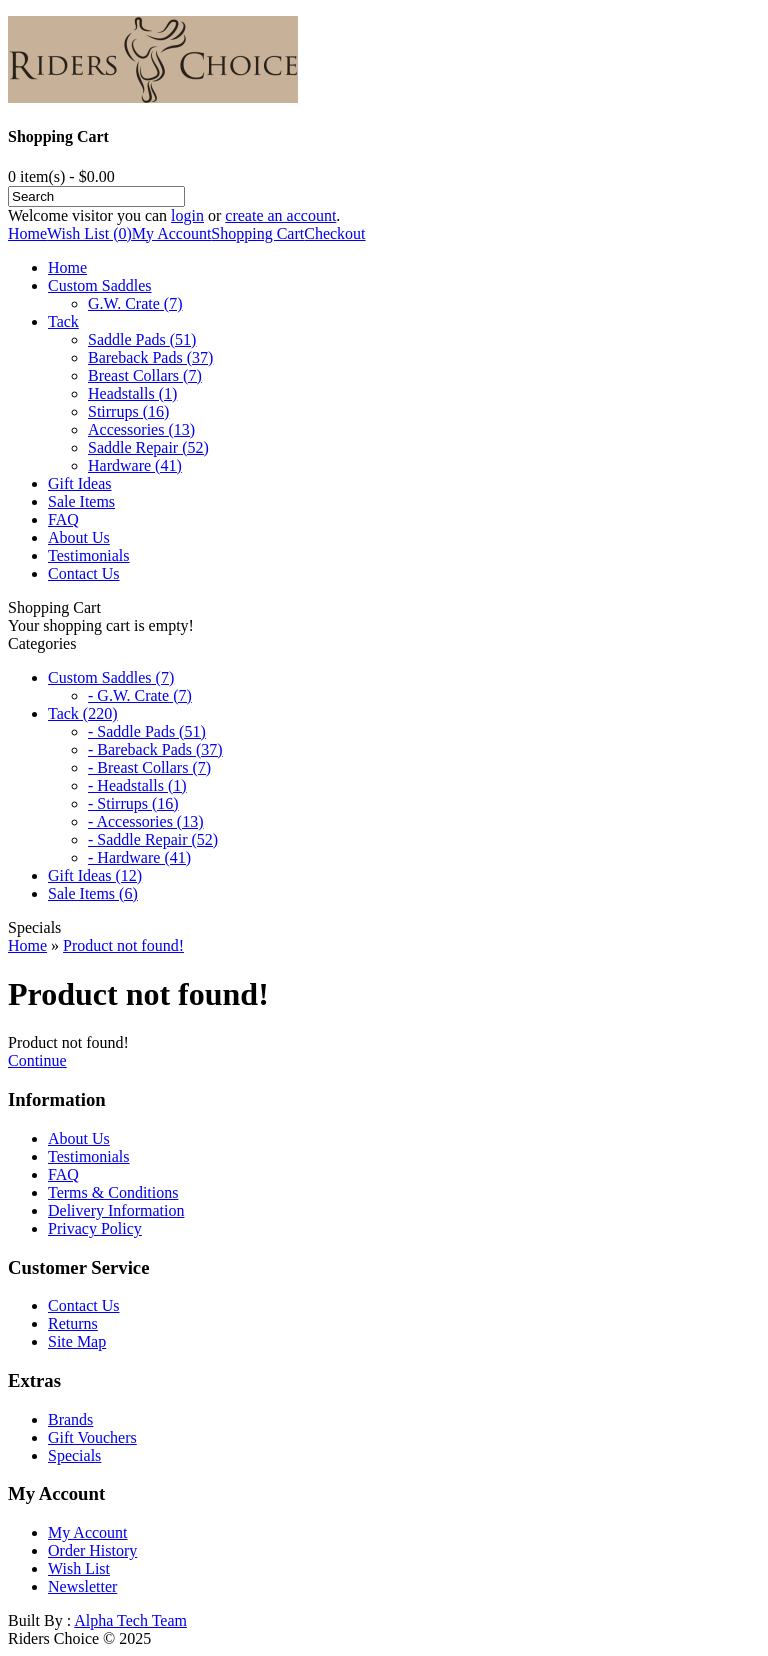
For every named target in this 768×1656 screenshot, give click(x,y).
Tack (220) (83, 713)
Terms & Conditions (113, 1192)
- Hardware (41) (139, 857)
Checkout (334, 233)
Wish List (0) (89, 233)
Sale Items (81, 501)
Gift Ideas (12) (95, 875)
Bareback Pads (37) (150, 357)
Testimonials (89, 555)
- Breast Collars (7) (149, 767)
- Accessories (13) (146, 821)
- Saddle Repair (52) (153, 839)
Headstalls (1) (132, 393)
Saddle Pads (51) (142, 339)
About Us (79, 537)
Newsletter (82, 1586)
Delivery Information (116, 1210)
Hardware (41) (135, 465)
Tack (63, 321)
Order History (92, 1550)
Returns (73, 1323)
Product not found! (123, 945)
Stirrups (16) (128, 411)
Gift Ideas (80, 483)
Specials (74, 1455)
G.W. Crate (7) (135, 303)
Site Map (77, 1341)
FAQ (63, 519)
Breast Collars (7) (145, 375)
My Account (172, 233)
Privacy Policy (95, 1228)
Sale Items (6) (93, 893)
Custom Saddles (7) (111, 677)
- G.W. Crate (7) (140, 695)
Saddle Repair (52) (148, 447)
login (187, 215)
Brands (70, 1419)
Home (27, 233)
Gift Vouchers (92, 1437)
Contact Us (84, 573)
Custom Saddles (100, 285)
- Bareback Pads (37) (155, 749)
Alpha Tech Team (130, 1620)
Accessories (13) (141, 429)
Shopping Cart (257, 233)
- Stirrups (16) (133, 803)
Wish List (79, 1568)
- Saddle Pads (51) (147, 731)
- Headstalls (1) (137, 785)
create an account (280, 215)
